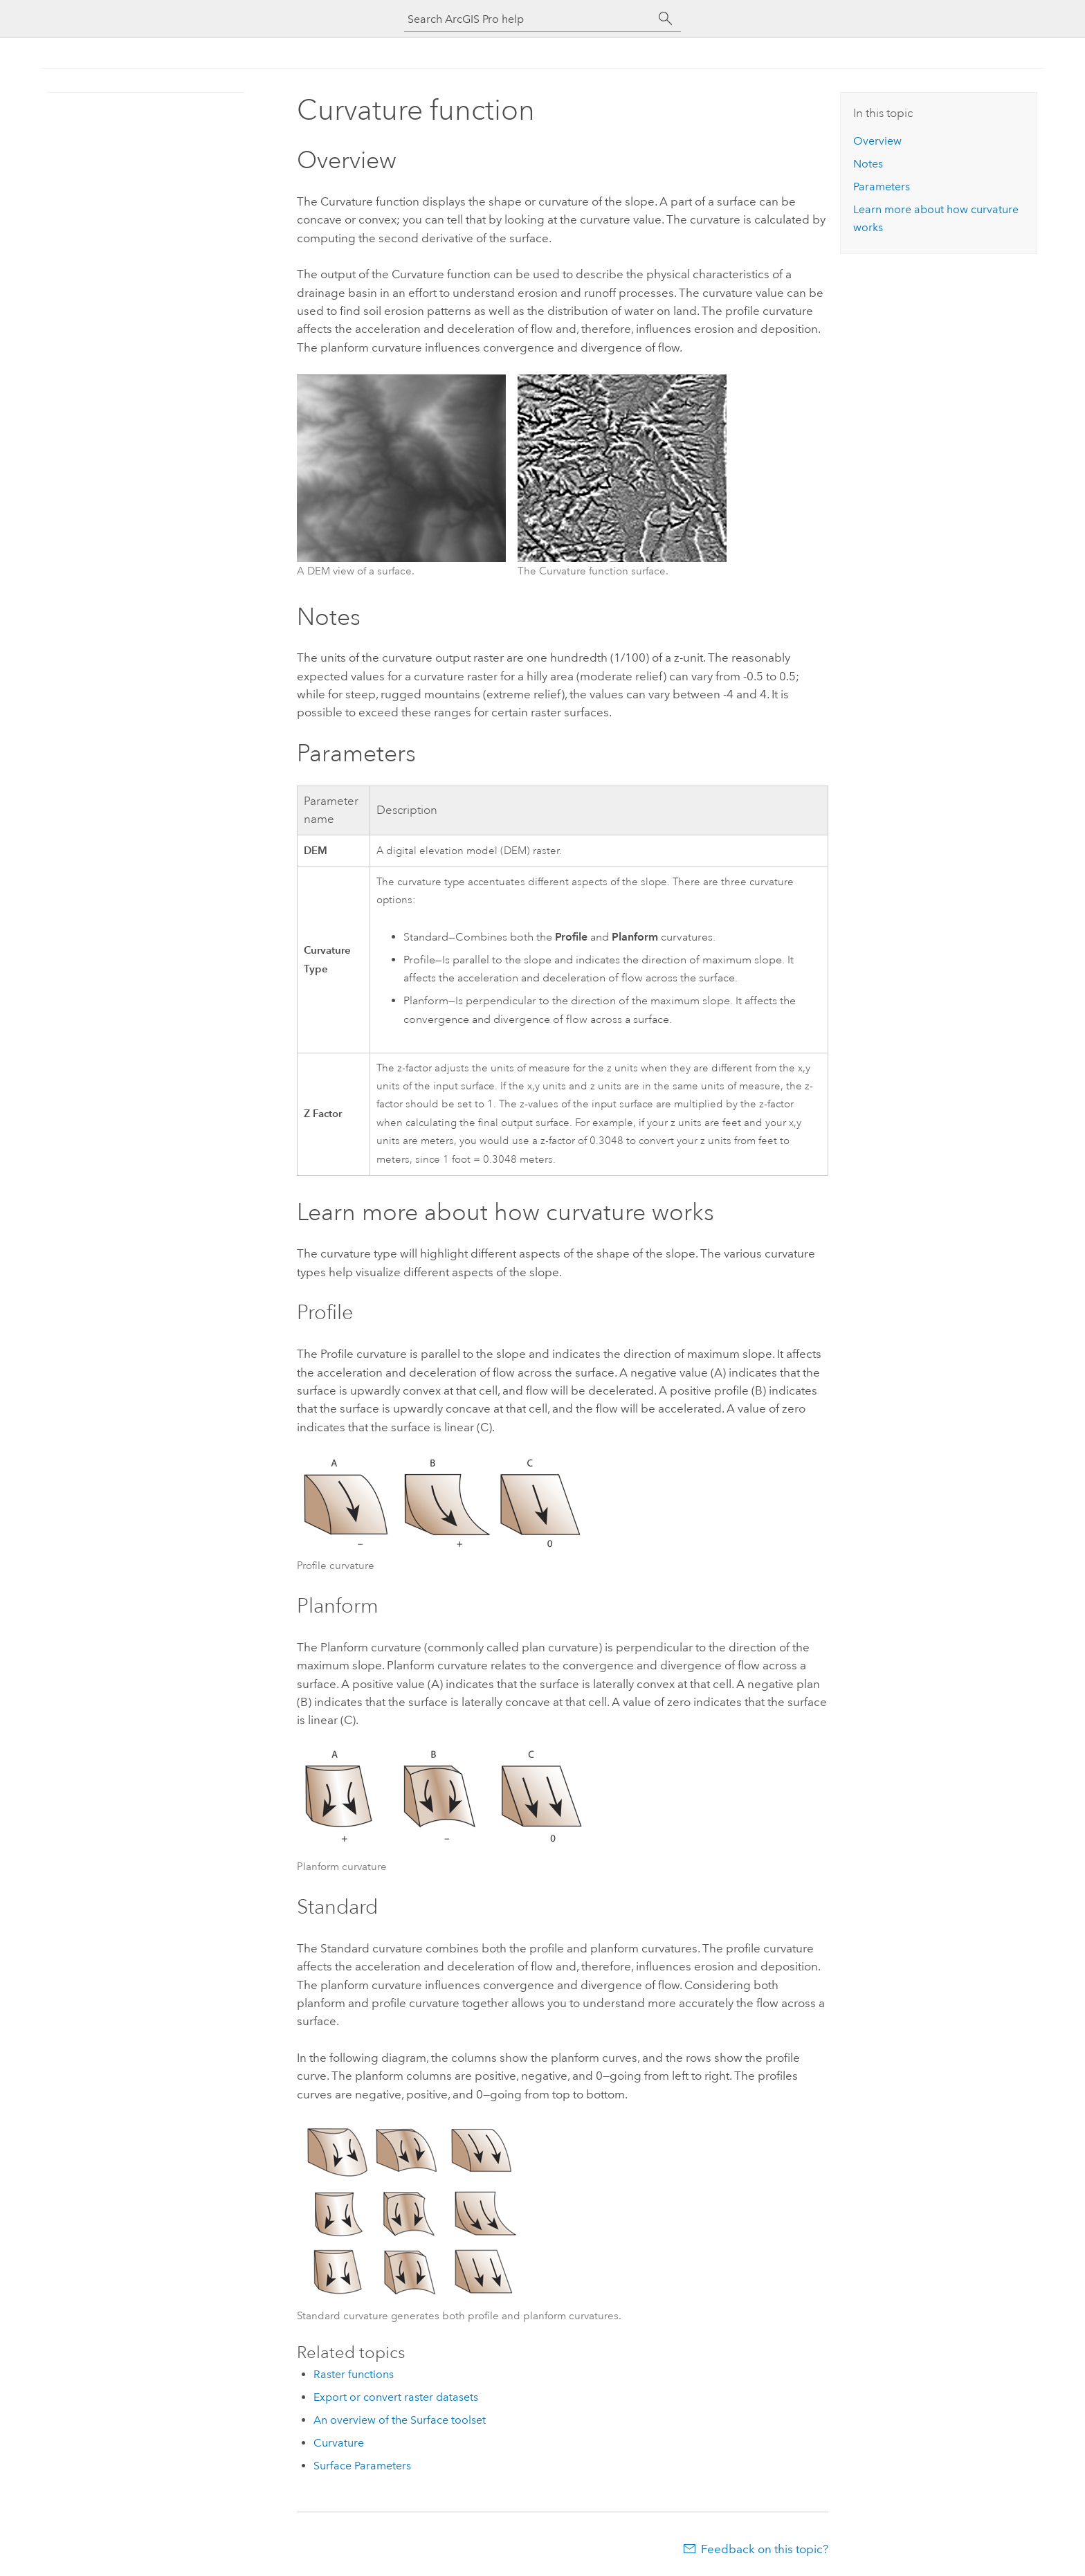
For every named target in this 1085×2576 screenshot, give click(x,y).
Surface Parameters (362, 2465)
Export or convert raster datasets (395, 2397)
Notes (868, 163)
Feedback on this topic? (764, 2549)
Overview (877, 140)
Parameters (881, 186)
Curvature (338, 2442)
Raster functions (353, 2374)
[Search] (666, 19)
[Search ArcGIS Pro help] (528, 19)
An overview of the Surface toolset (399, 2420)
